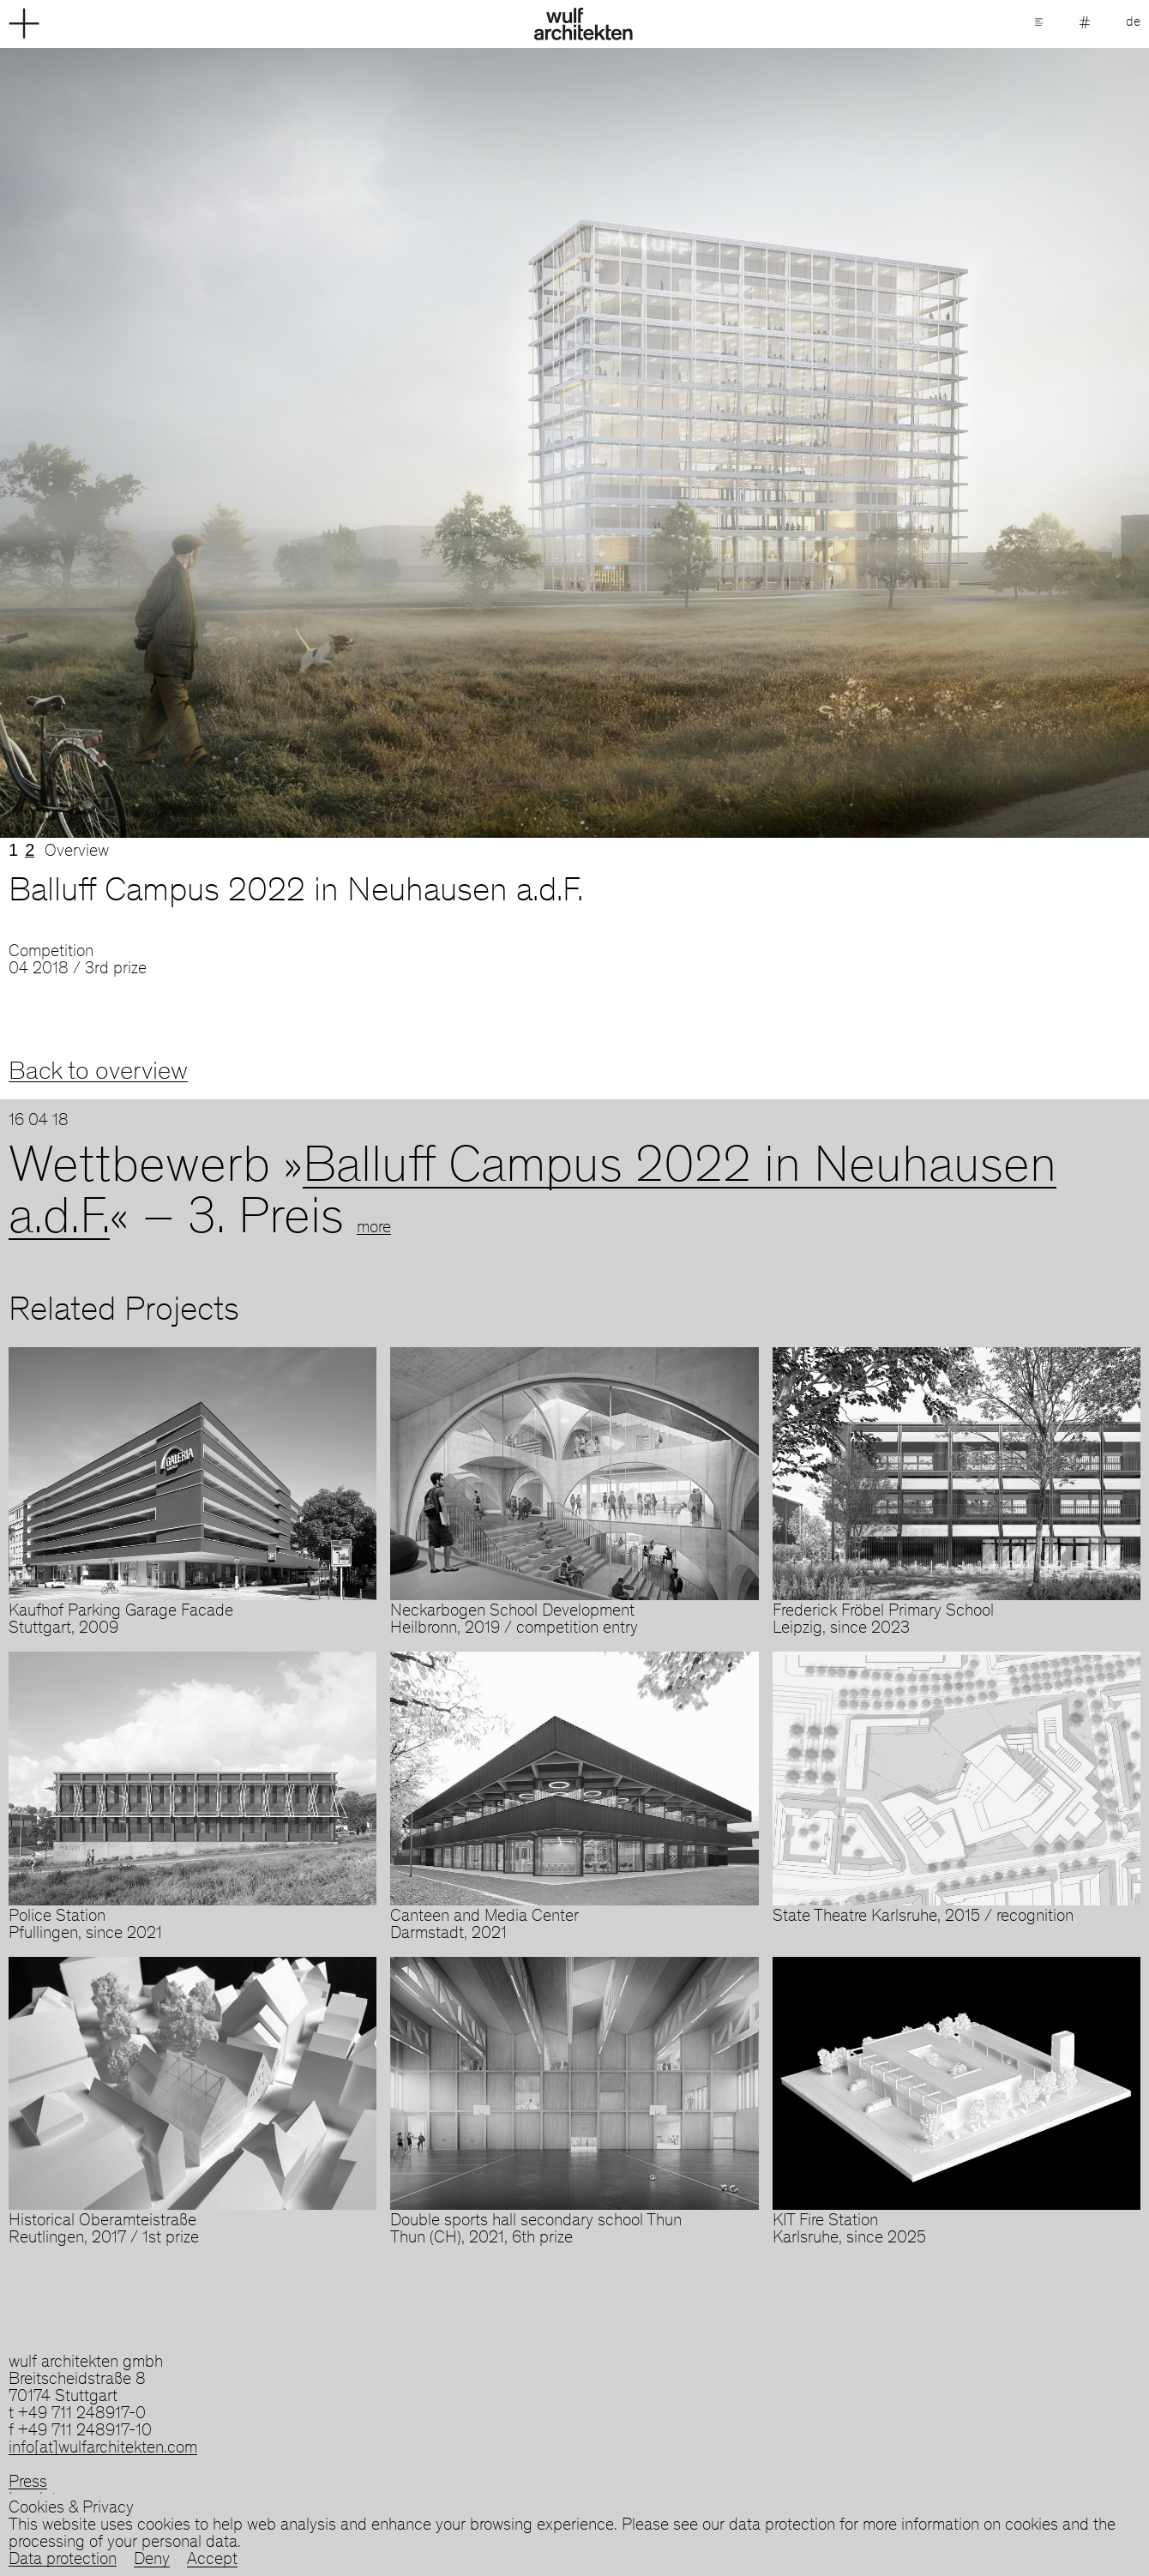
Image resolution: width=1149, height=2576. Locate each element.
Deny (152, 2560)
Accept (212, 2560)
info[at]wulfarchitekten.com (103, 2449)
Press (28, 2483)
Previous (287, 443)
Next (861, 443)
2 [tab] (29, 849)
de (1133, 22)
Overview (77, 852)
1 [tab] (13, 849)
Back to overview (98, 1073)
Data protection (63, 2560)
